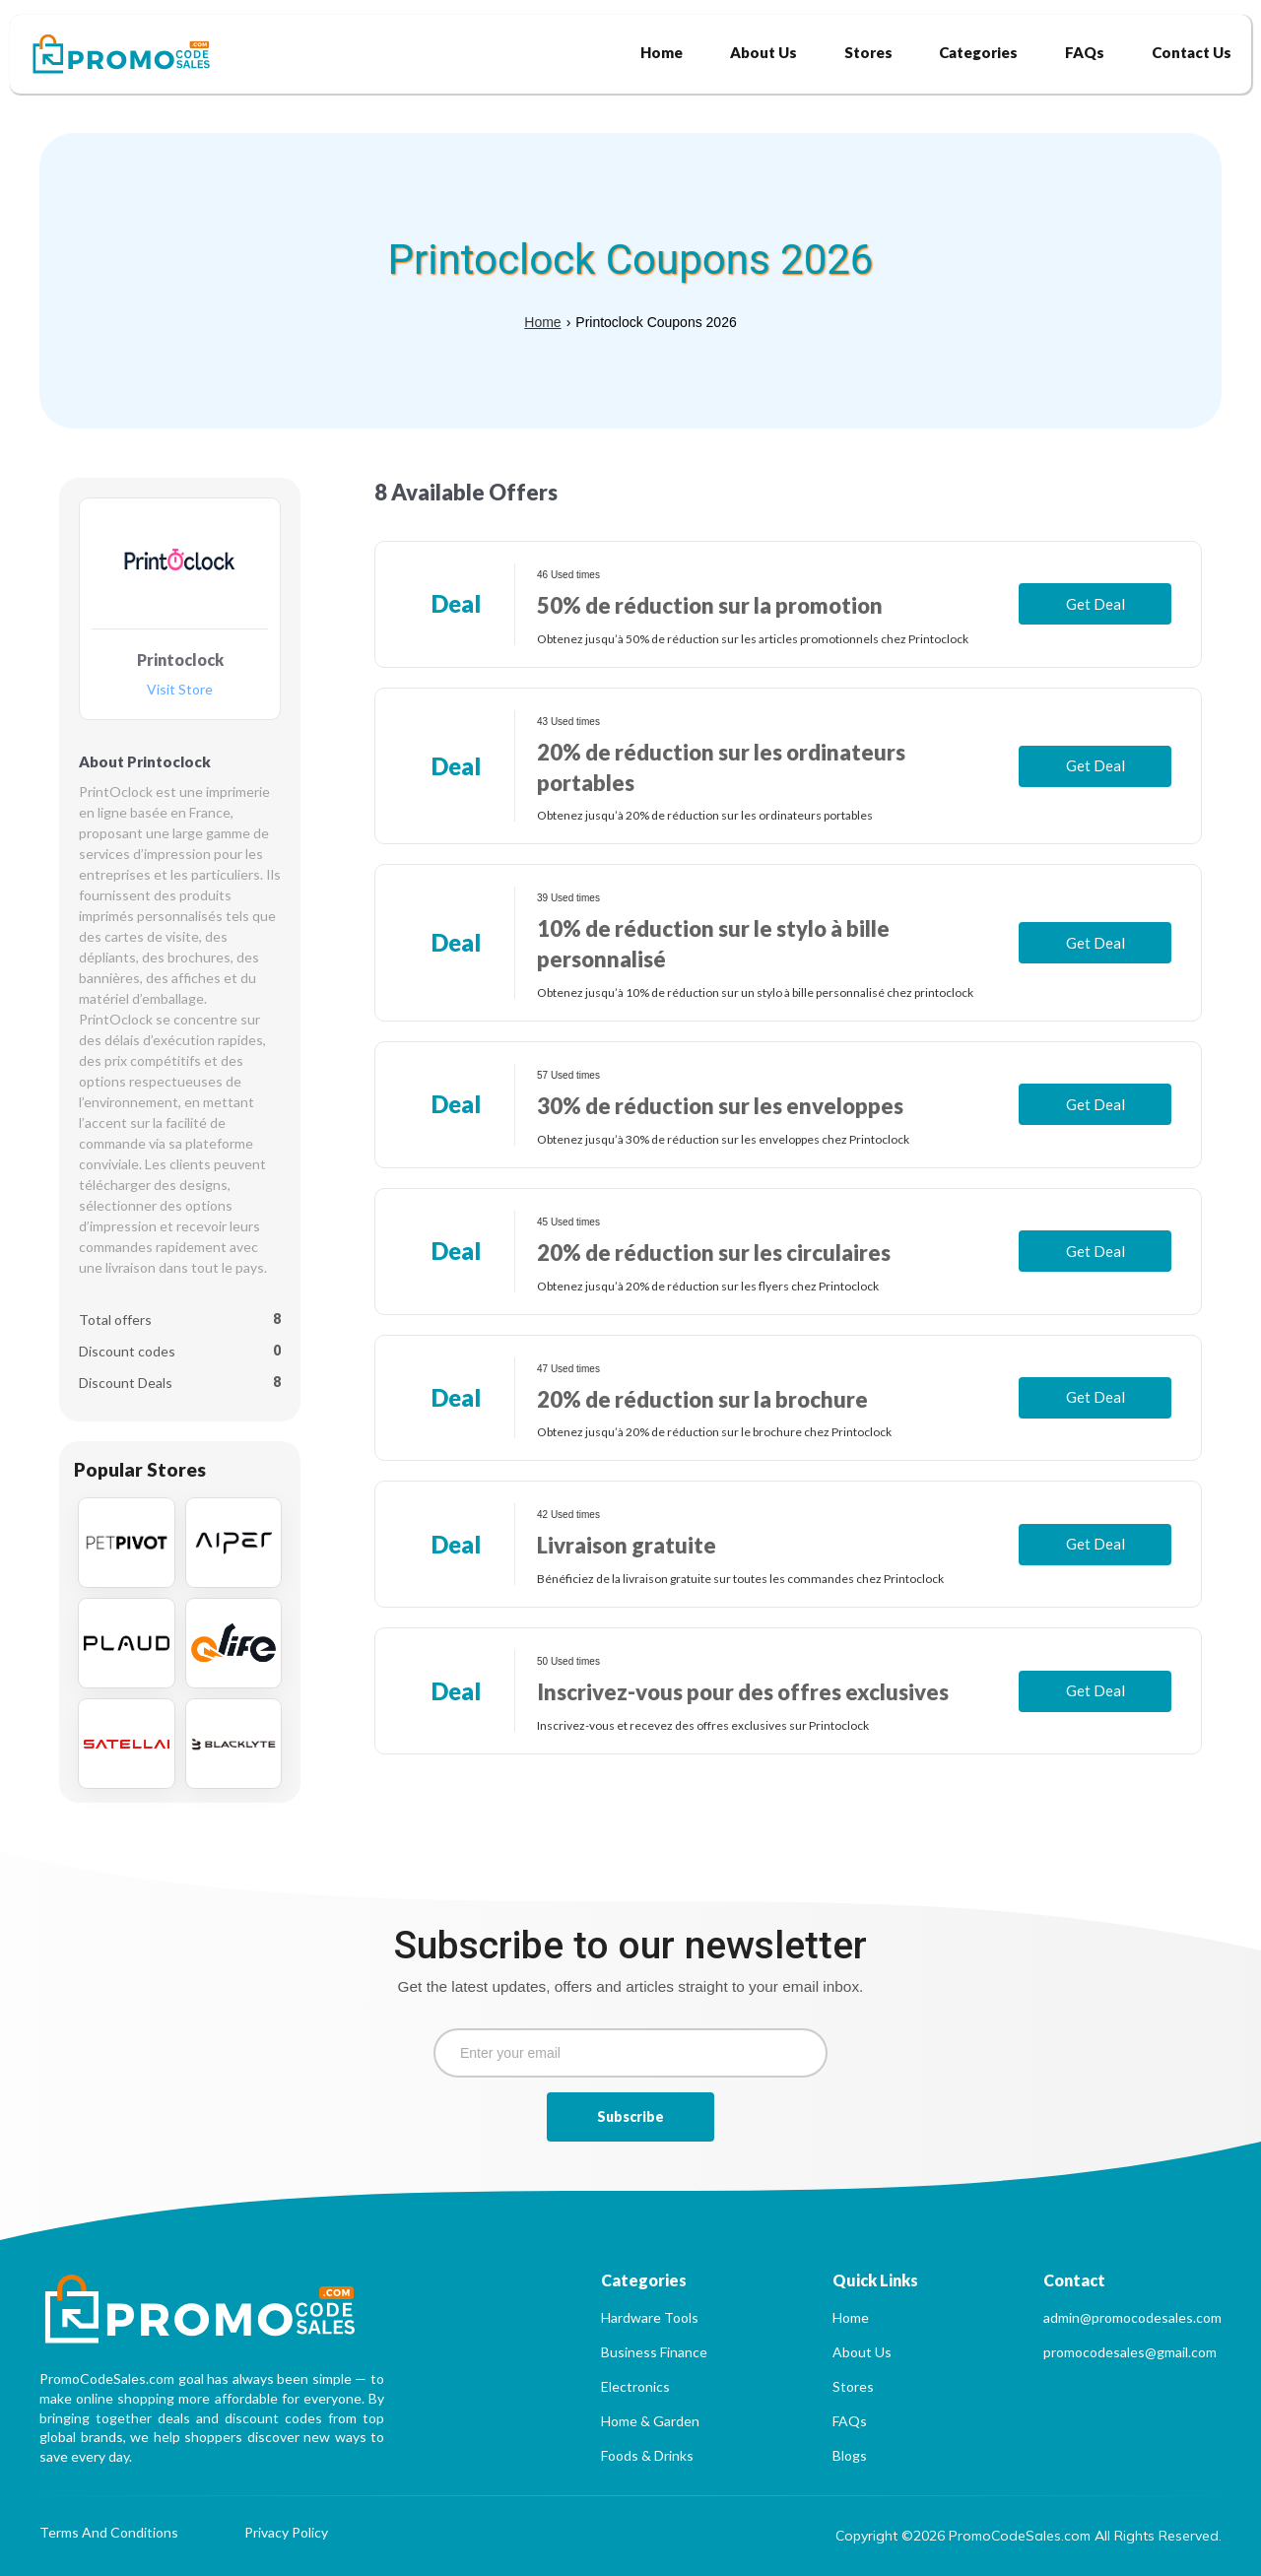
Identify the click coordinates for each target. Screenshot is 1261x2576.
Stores (853, 2386)
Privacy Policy (286, 2533)
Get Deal (1095, 604)
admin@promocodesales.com (1132, 2317)
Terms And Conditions (108, 2533)
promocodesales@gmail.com (1130, 2352)
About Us (862, 2352)
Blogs (849, 2455)
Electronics (635, 2386)
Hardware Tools (649, 2317)
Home (542, 322)
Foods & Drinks (647, 2455)
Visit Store (180, 690)
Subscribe (630, 2116)
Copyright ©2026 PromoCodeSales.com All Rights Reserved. (1028, 2535)
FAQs (849, 2420)
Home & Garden (650, 2420)
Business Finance (654, 2352)
